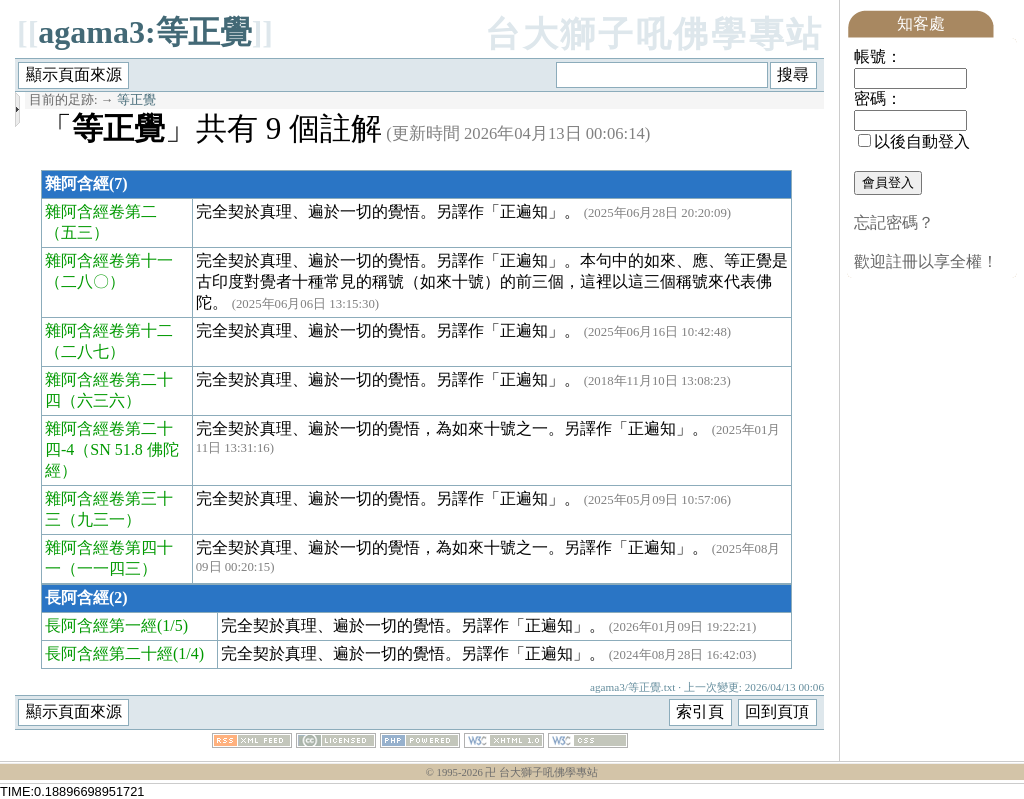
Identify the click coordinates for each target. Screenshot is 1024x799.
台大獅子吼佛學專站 (654, 34)
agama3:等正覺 (144, 32)
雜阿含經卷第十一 (109, 260)
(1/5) (172, 625)
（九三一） (101, 519)
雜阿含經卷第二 (101, 211)
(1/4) (188, 653)
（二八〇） (85, 281)
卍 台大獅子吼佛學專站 (541, 772)
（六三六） (101, 400)
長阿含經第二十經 (109, 653)
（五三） (77, 232)
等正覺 (136, 100)
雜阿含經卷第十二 (109, 330)
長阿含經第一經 (101, 625)
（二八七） (85, 351)
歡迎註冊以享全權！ (926, 261)
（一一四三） (109, 568)
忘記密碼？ (894, 222)
